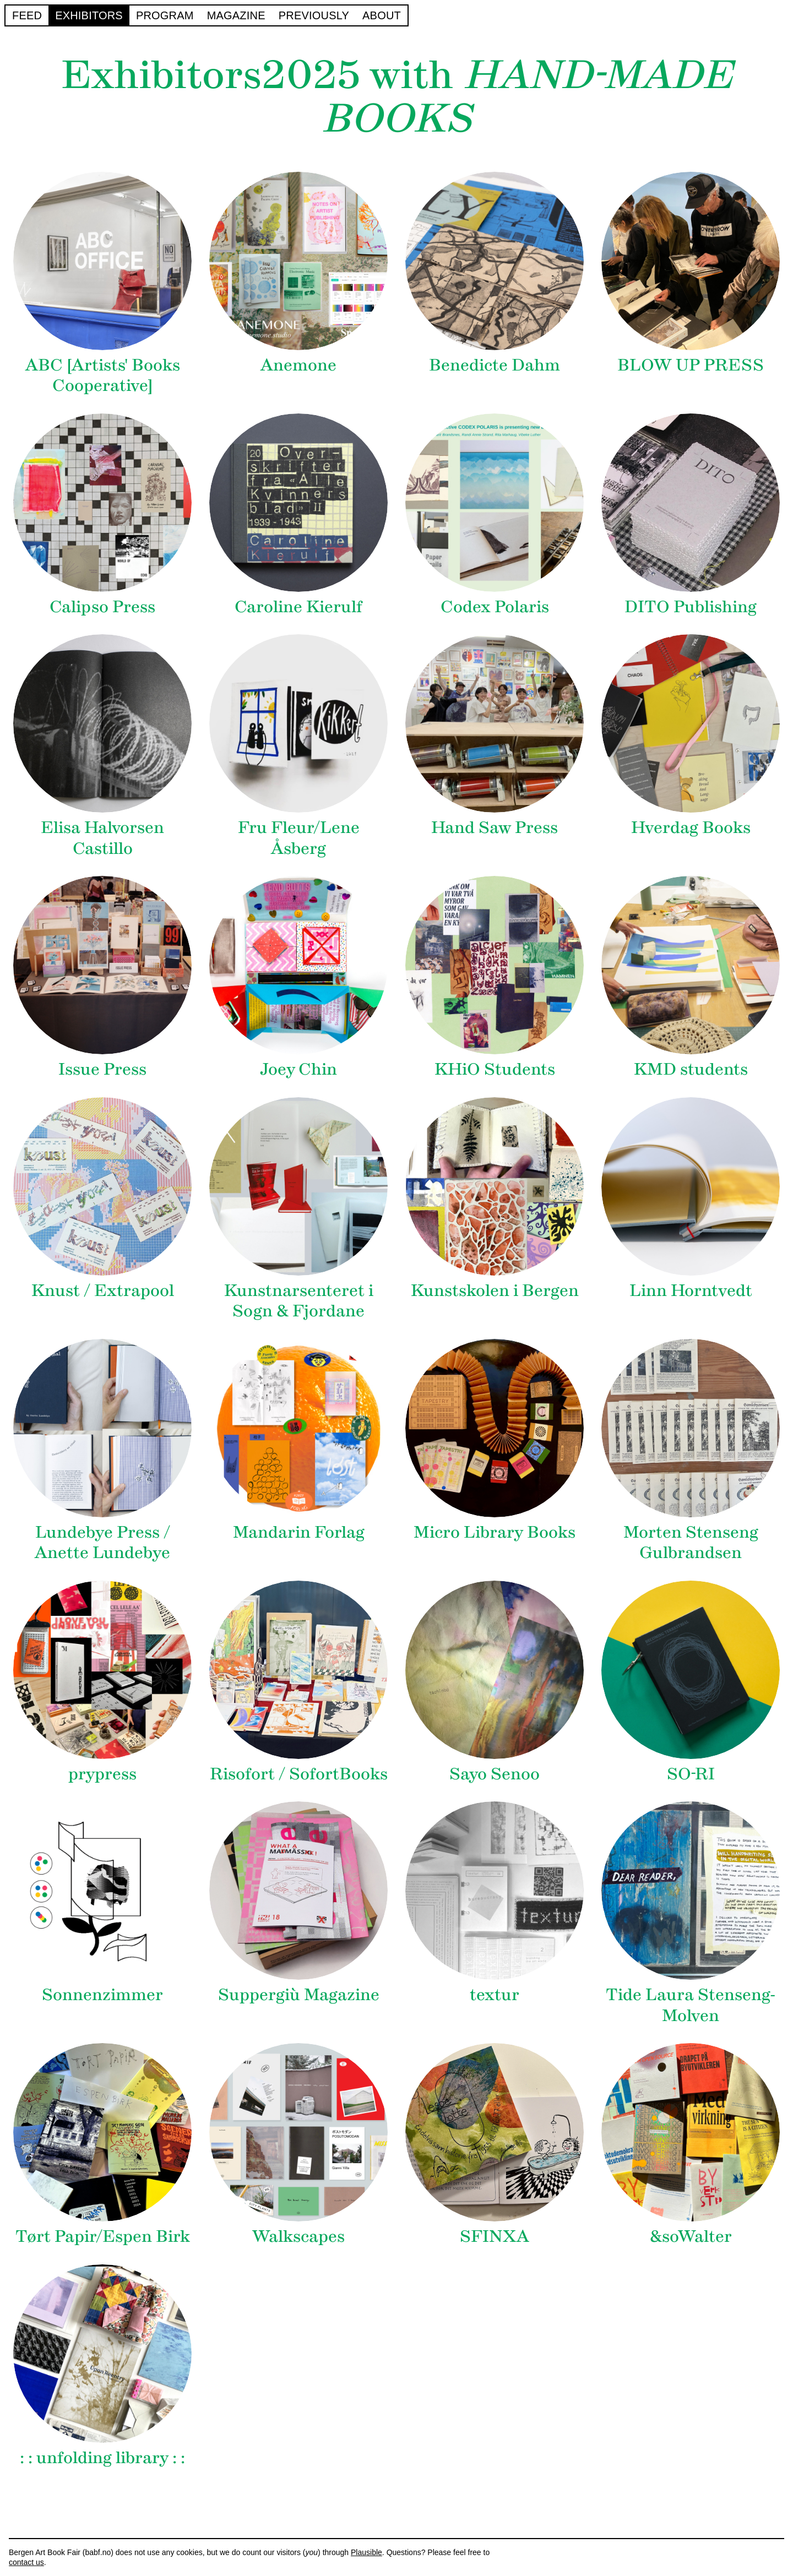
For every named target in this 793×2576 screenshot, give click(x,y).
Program (165, 15)
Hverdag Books (691, 827)
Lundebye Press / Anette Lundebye (102, 1542)
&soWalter (691, 2236)
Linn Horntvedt (690, 1290)
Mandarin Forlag (299, 1532)
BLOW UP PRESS (690, 365)
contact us (26, 2562)
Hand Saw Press (494, 827)
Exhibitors (89, 15)
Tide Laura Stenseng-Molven (690, 2004)
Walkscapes (298, 2236)
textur (494, 1994)
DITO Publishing (690, 606)
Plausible (366, 2552)
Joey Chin (298, 1069)
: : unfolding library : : (102, 2457)
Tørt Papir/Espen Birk (102, 2236)
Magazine (236, 15)
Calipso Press (102, 606)
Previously (314, 15)
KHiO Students (494, 1069)
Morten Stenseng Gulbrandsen (690, 1542)
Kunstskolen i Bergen (495, 1290)
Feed (27, 15)
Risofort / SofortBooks (299, 1773)
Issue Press (102, 1069)
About (381, 15)
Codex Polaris (495, 606)
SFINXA (494, 2236)
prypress (102, 1773)
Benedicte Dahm (494, 365)
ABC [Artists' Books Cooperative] (102, 375)
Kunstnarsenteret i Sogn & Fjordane (298, 1300)
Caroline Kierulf (298, 606)
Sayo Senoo (494, 1773)
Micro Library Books (494, 1532)
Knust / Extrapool (102, 1290)
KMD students (691, 1069)
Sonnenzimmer (102, 1994)
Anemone (298, 365)
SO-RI (691, 1773)
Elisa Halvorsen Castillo (102, 837)
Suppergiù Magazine (298, 1994)
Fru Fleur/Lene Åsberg (299, 837)
